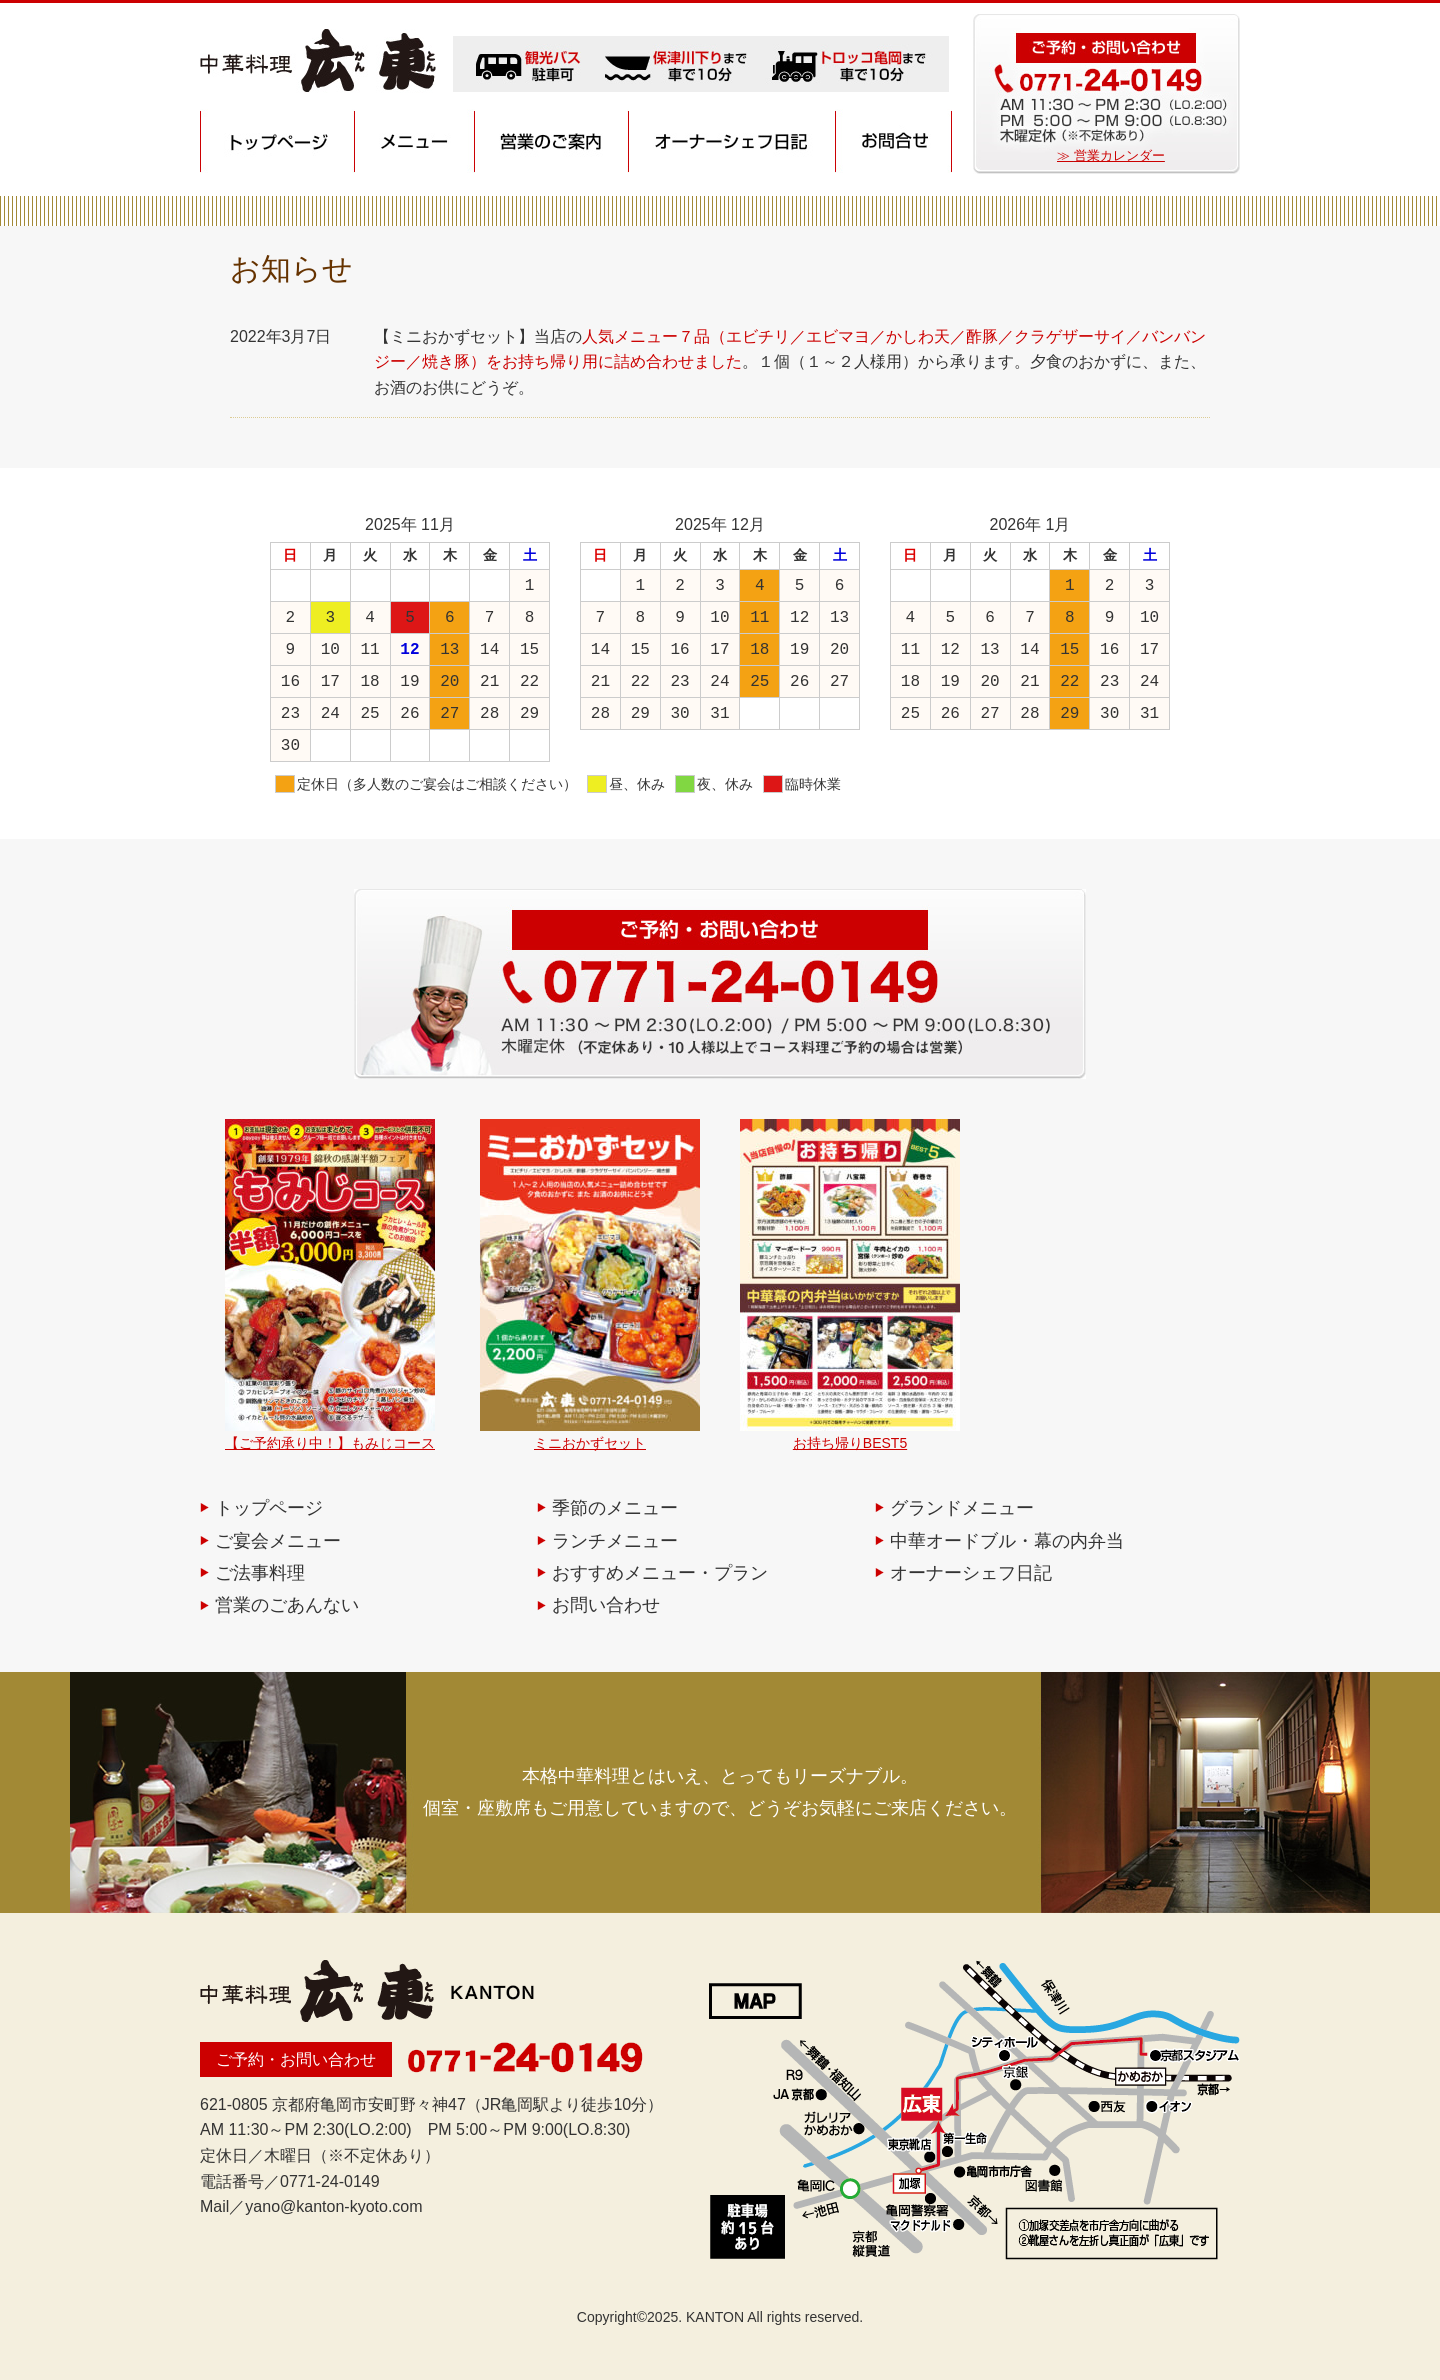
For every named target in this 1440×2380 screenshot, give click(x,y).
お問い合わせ (606, 1605)
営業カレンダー (1119, 155)
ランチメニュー (615, 1541)
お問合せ (893, 142)
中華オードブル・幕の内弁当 (1007, 1541)
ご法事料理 (260, 1573)
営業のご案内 (552, 142)
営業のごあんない (287, 1605)
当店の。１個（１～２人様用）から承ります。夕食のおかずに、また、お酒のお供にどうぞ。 (790, 362)
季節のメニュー (615, 1508)
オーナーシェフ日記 (732, 142)
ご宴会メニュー (278, 1541)
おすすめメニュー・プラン (660, 1573)
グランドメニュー (962, 1508)
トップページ (277, 142)
